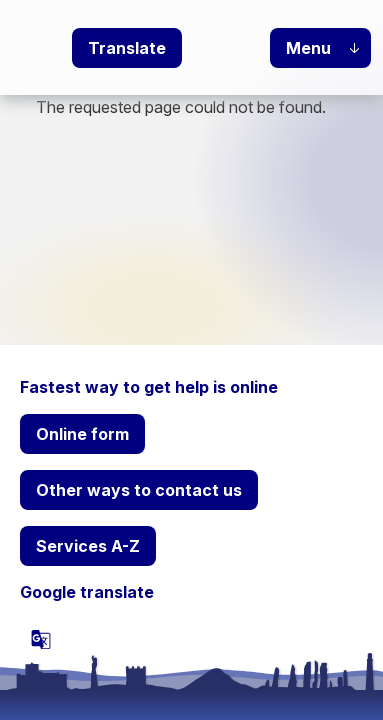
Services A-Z (88, 546)
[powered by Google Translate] (41, 639)
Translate (127, 48)
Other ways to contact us (139, 490)
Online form (82, 434)
